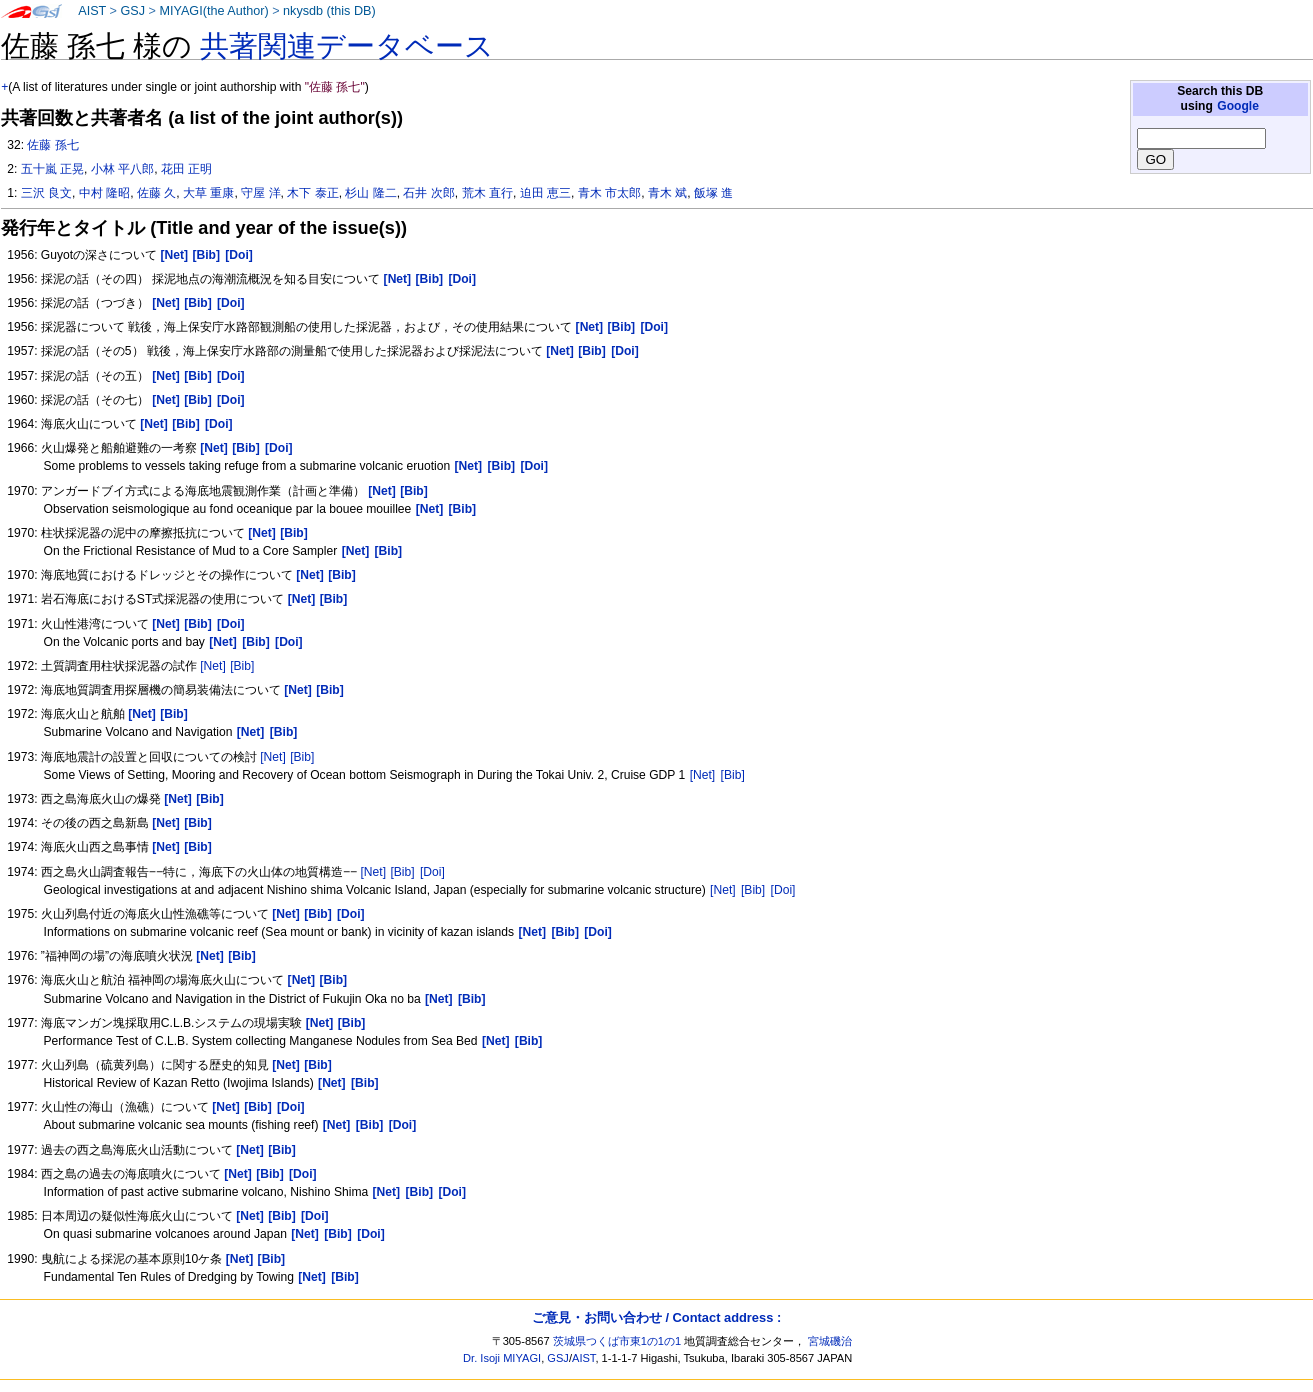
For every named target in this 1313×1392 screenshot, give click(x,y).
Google (1238, 106)
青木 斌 (667, 193)
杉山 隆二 (370, 193)
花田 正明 (186, 169)
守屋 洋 (260, 193)
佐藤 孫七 (52, 145)
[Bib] (242, 666)
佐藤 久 (156, 193)
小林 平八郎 (122, 169)
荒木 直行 (487, 193)
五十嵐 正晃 (52, 169)
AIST (92, 11)
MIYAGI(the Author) (213, 11)
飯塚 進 (713, 193)
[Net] (213, 666)
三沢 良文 (46, 193)
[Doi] (432, 872)
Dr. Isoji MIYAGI (502, 1358)
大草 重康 (208, 193)
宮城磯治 (830, 1341)
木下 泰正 (312, 193)
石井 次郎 (428, 193)
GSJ (132, 11)
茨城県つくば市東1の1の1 (617, 1341)
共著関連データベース (347, 46)
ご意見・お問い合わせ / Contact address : (656, 1317)
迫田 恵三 (545, 193)
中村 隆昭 (104, 193)
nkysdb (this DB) (329, 11)
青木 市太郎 (609, 193)
